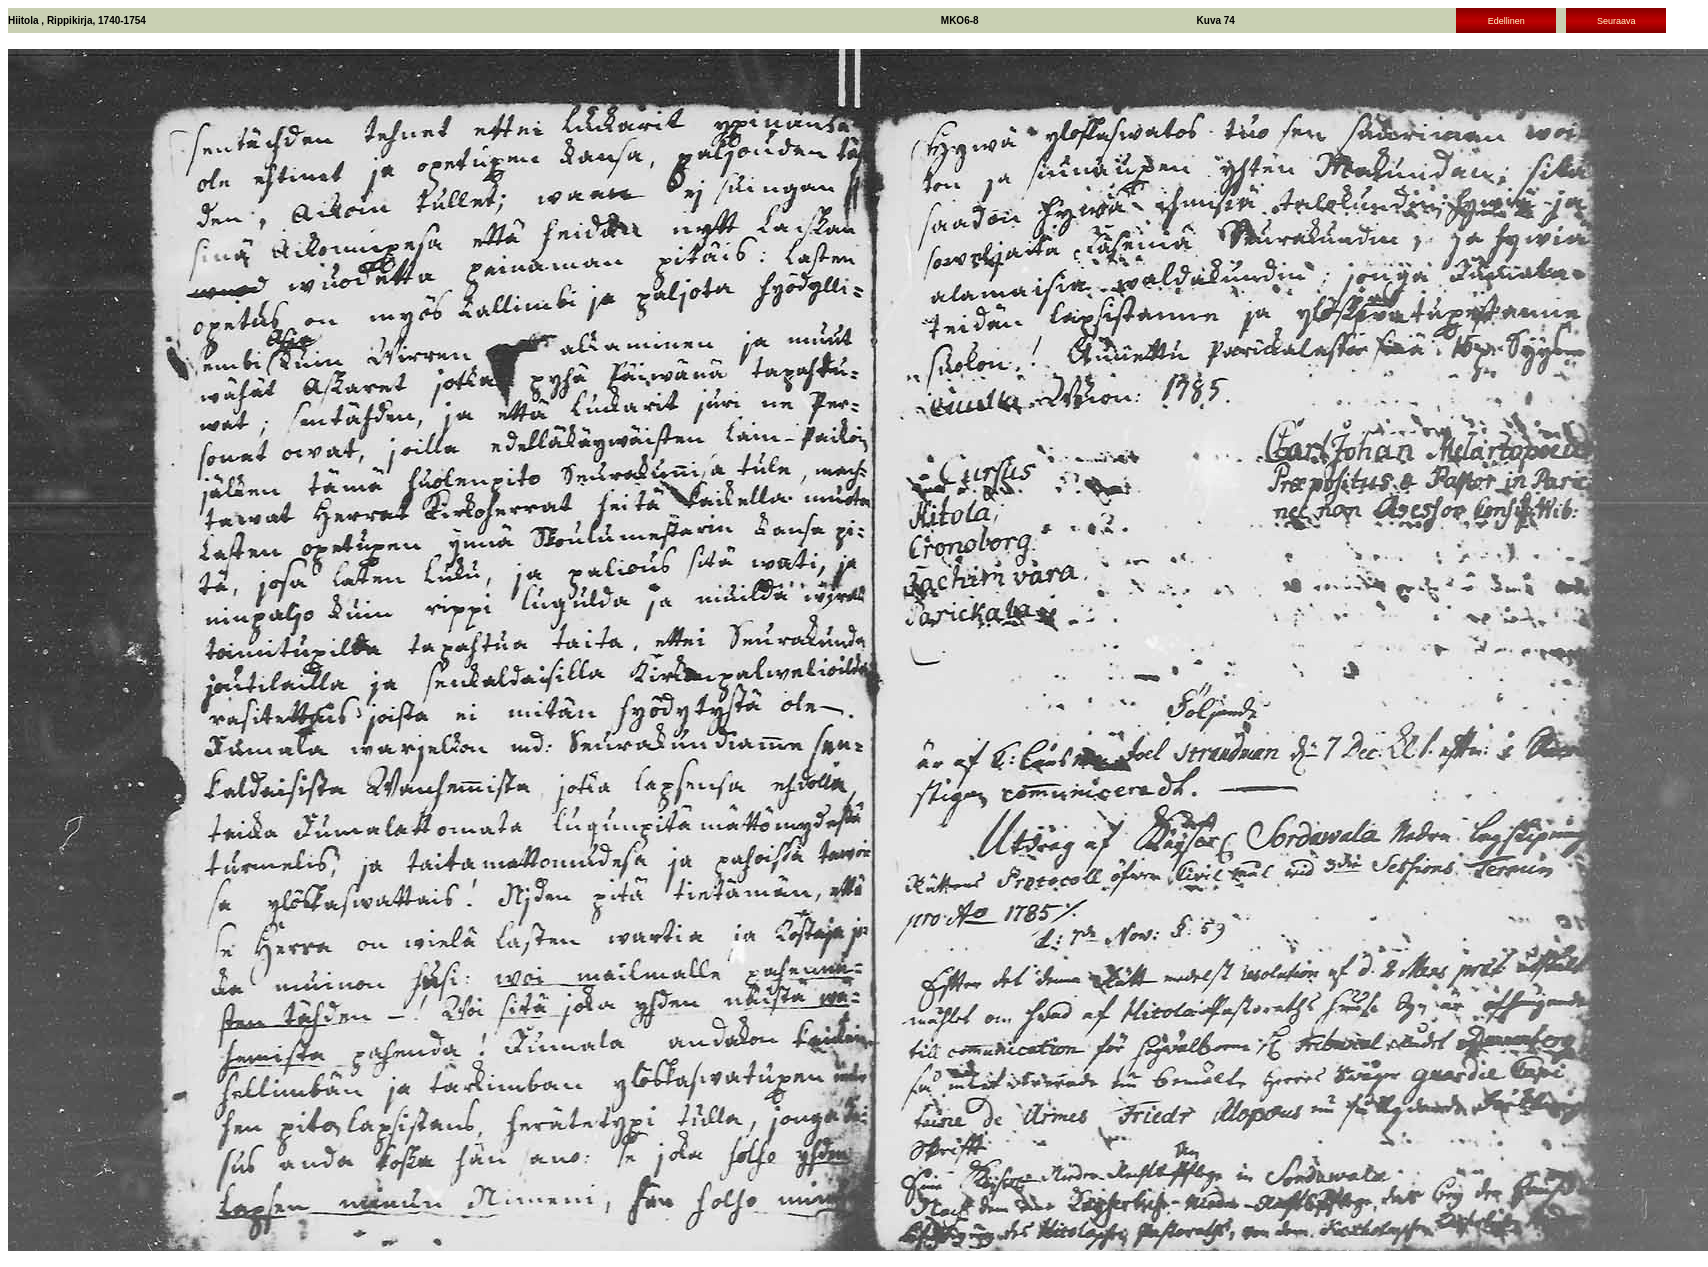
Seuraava (1616, 21)
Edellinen (1506, 21)
